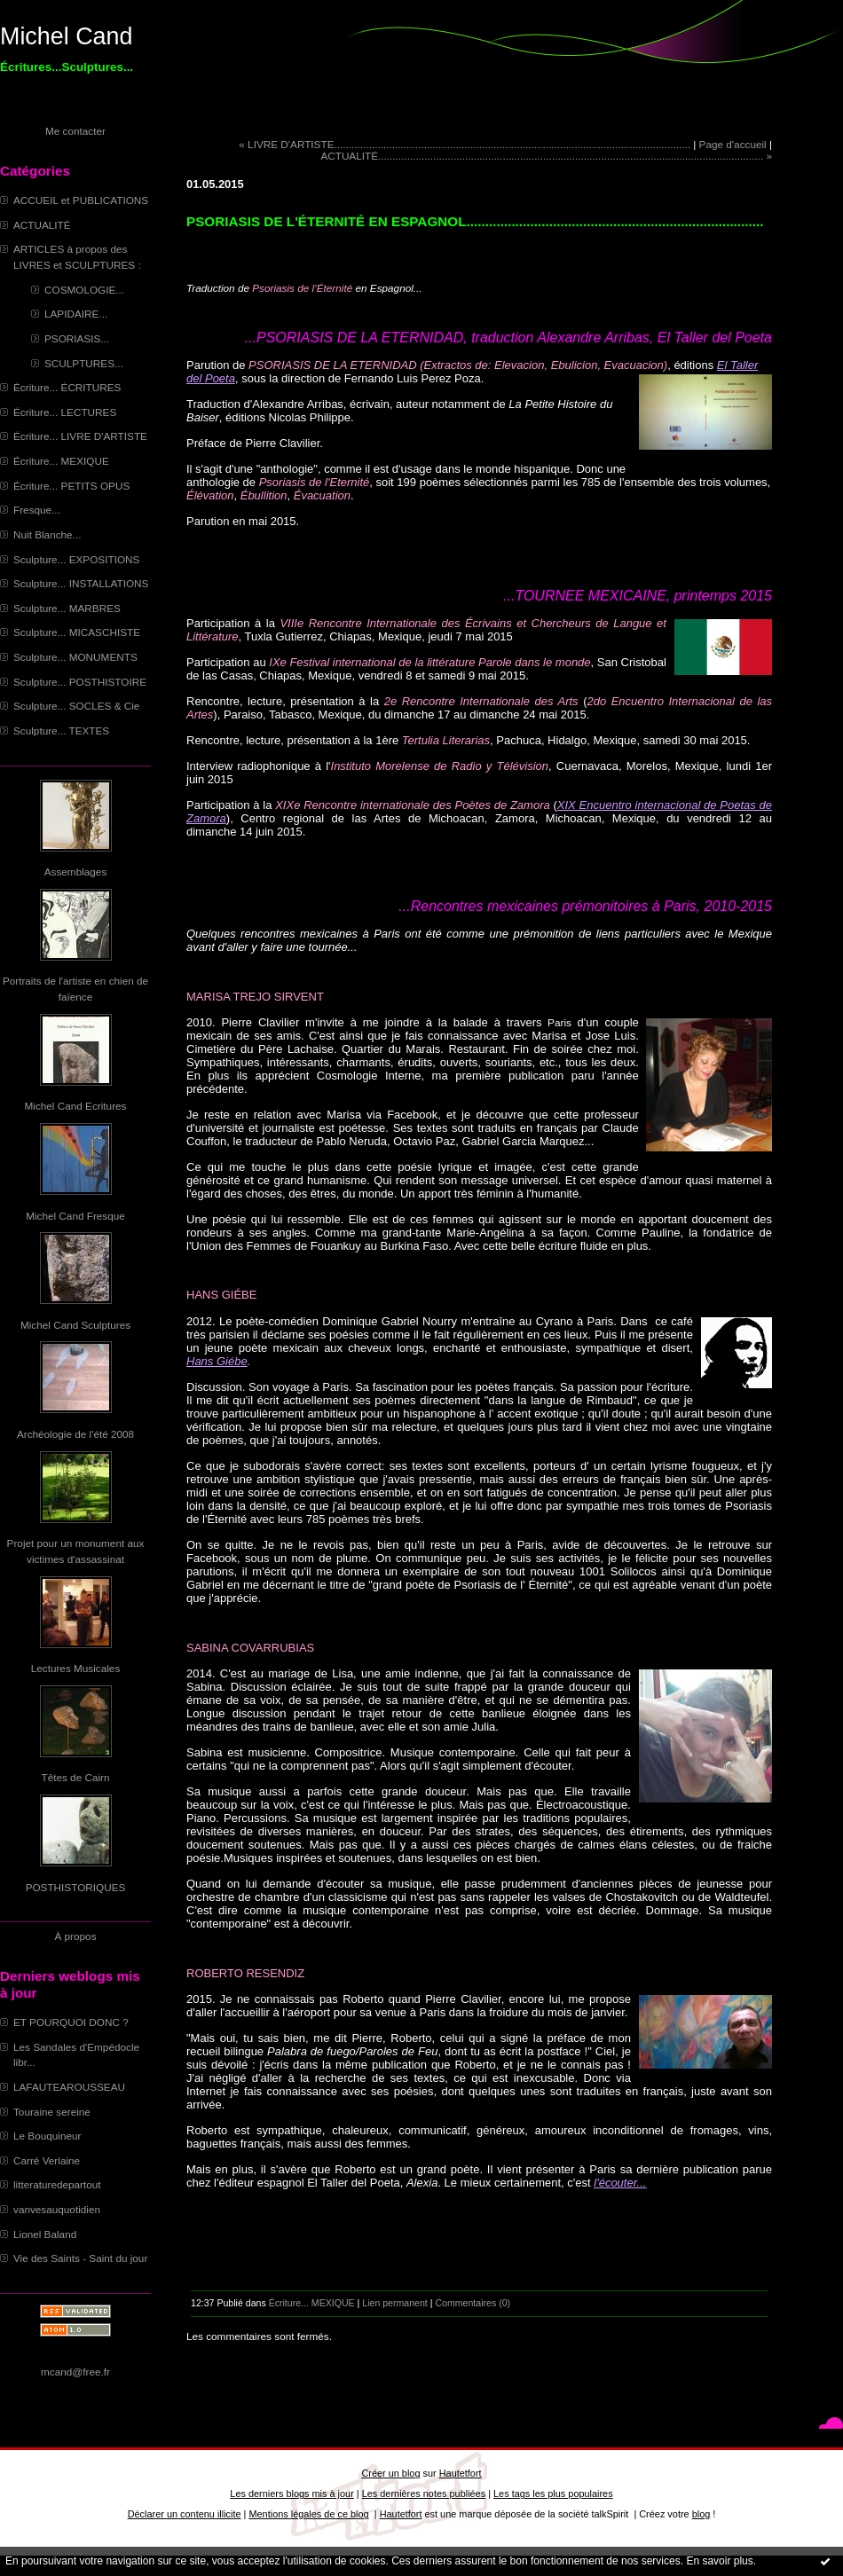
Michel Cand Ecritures (76, 1105)
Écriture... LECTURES (64, 412)
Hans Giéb (213, 1361)
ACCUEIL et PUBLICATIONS (80, 200)
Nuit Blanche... (47, 534)
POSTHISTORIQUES (76, 1887)
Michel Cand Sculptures (75, 1325)
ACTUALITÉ (42, 225)
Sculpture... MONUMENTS (75, 657)
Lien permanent (395, 2302)
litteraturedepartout (57, 2184)
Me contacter (75, 131)
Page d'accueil (733, 144)
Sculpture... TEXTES (61, 730)
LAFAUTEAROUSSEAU (69, 2087)
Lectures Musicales (76, 1668)
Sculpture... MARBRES (67, 608)
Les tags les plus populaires (553, 2493)
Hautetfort (460, 2473)
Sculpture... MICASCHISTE (76, 632)
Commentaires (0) (472, 2302)
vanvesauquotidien (56, 2209)
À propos (75, 1936)
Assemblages (75, 871)
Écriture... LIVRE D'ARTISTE (80, 436)
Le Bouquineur (47, 2135)
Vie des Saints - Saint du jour (80, 2258)
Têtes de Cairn (75, 1777)
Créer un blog (390, 2473)
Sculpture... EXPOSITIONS (76, 559)
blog (701, 2514)
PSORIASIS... (76, 338)
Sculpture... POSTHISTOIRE (79, 681)
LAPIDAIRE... (75, 313)
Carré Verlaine (46, 2160)
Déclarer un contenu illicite (184, 2514)
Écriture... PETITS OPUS (71, 485)
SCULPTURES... (83, 363)
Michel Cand (66, 36)
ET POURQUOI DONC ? (71, 2022)
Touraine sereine (52, 2111)
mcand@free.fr (75, 2371)
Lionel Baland (44, 2234)
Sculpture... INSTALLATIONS (80, 583)
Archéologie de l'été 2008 (75, 1434)
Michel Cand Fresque (75, 1215)
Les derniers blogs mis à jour (291, 2493)
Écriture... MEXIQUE (61, 461)
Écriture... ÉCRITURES (67, 387)
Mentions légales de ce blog (308, 2514)
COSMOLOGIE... (84, 289)
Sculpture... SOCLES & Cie (76, 705)
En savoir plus (719, 2561)
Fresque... (36, 509)
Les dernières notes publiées (423, 2493)
